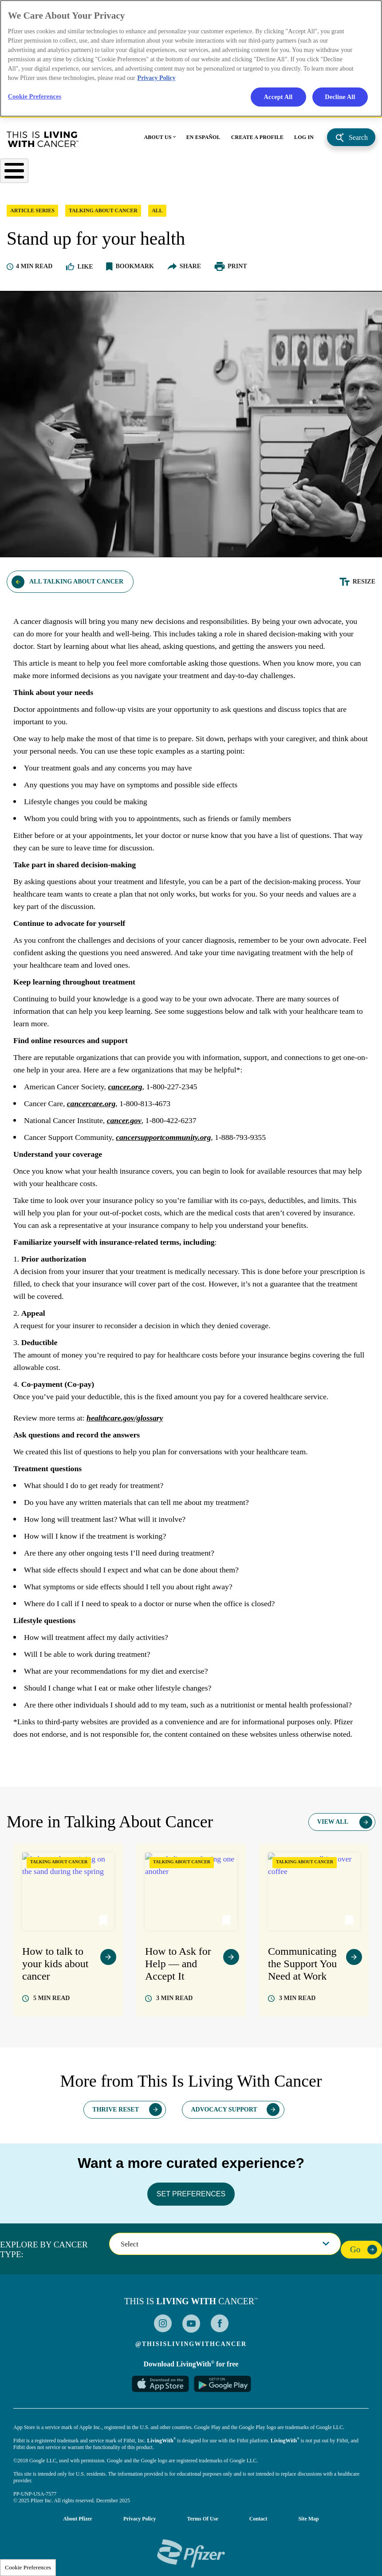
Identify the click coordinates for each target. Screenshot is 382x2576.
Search (358, 141)
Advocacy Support (224, 2114)
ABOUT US (158, 141)
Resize (364, 586)
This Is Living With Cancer (43, 143)
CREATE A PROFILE (257, 141)
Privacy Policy (139, 2524)
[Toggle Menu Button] (14, 175)
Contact (258, 2524)
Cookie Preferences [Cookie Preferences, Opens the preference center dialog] (35, 96)
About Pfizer (77, 2524)
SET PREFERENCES (191, 2199)
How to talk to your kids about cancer (55, 1969)
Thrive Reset (115, 2114)
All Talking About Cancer (76, 586)
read (51, 2003)
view (108, 1962)
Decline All (339, 97)
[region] (191, 58)
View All (332, 1827)
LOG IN (304, 141)
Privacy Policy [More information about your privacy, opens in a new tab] (157, 78)
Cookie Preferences (28, 2567)
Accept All (277, 97)
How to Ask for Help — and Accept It (178, 1969)
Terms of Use (202, 2524)
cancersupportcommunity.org (166, 1142)
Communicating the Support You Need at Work (302, 1969)
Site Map (308, 2524)
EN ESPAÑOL (203, 141)
